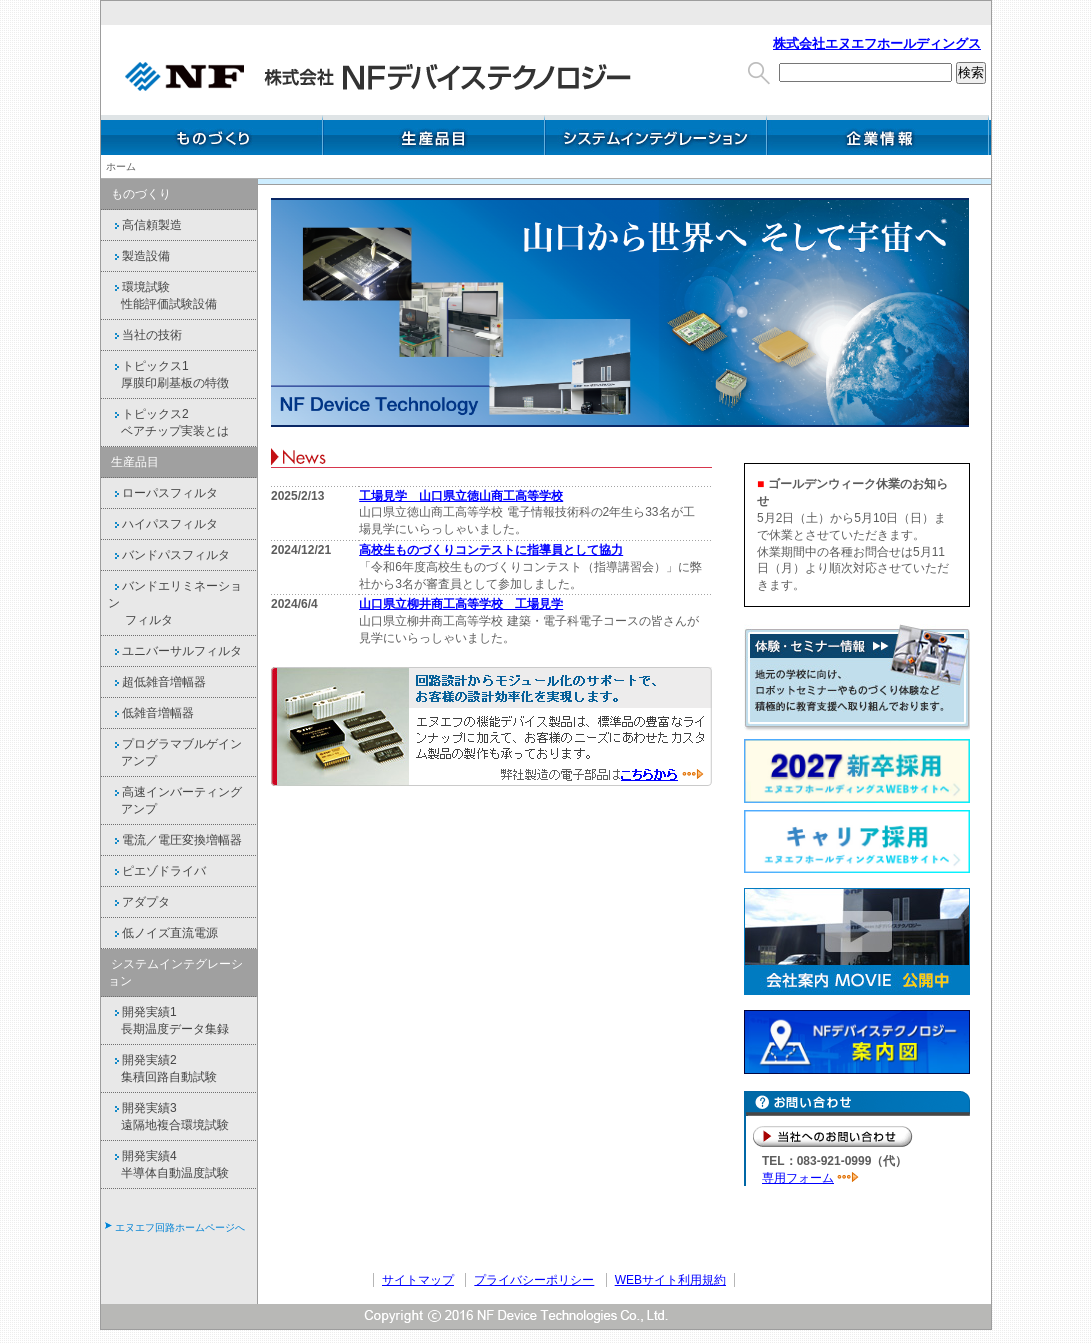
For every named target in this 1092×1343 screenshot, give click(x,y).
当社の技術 (145, 335)
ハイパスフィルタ (163, 524)
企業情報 (878, 135)
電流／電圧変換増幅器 (175, 840)
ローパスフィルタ (163, 493)
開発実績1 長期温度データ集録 (168, 1020)
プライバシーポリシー (534, 1280)
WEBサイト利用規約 (670, 1280)
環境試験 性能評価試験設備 (162, 295)
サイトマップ (418, 1280)
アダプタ (139, 902)
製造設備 (139, 256)
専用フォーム (798, 1178)
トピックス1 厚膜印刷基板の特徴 (168, 374)
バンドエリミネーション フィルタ (175, 603)
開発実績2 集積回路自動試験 (162, 1068)
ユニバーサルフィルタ (175, 651)
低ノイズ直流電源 (163, 933)
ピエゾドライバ (157, 871)
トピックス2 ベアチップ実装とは (168, 422)
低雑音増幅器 (151, 713)
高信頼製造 (145, 225)
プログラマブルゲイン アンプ (175, 752)
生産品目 (434, 135)
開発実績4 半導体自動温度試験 (168, 1164)
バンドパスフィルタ (169, 555)
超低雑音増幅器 (157, 682)
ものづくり (212, 135)
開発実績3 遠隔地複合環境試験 (168, 1116)
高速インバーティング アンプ (175, 800)
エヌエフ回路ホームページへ (180, 1227)
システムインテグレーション (656, 135)
